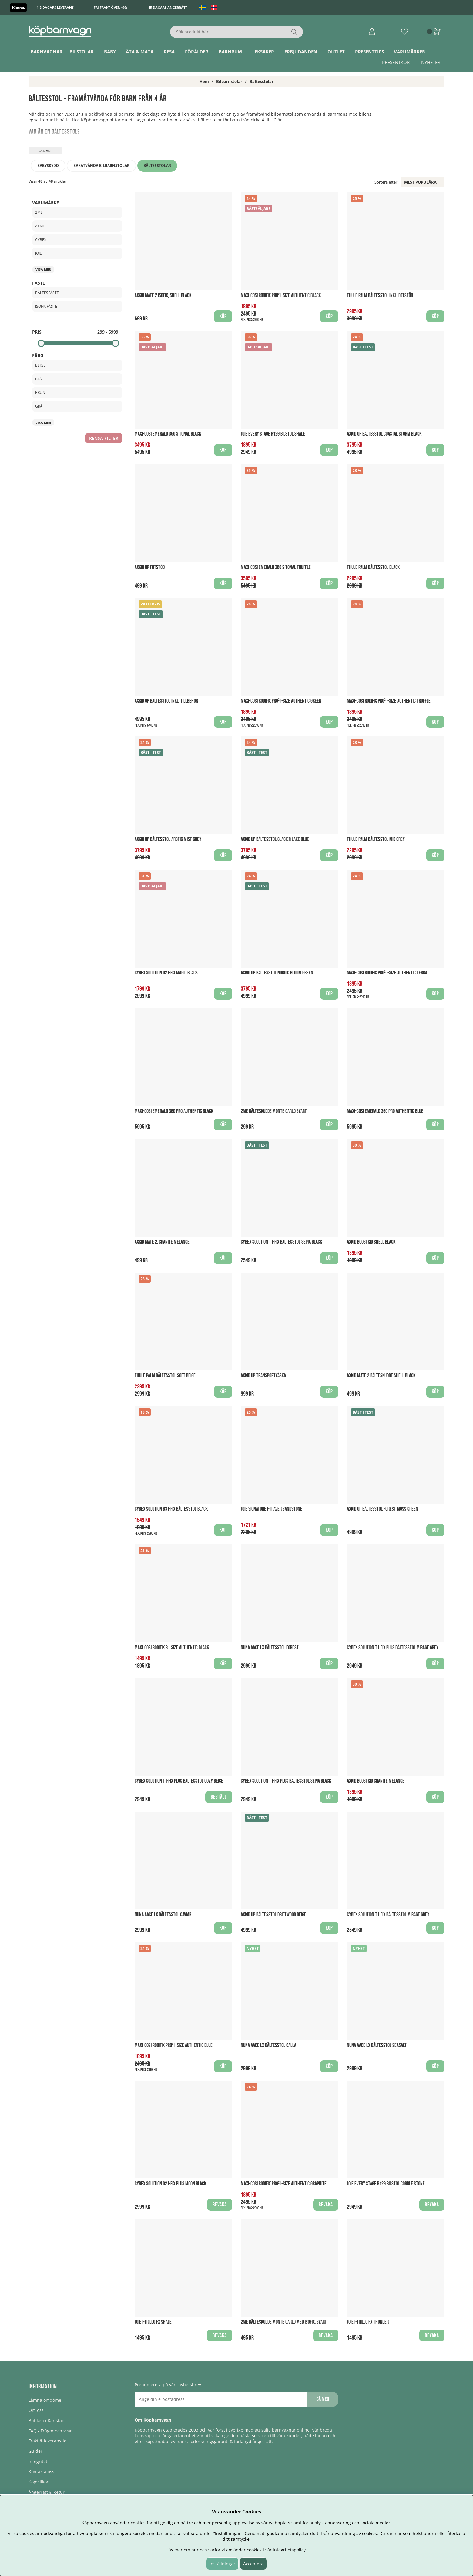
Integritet (38, 2461)
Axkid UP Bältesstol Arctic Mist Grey (168, 839)
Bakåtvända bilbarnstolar (101, 165)
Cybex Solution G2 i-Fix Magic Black (166, 973)
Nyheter (430, 62)
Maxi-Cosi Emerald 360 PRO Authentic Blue (385, 1111)
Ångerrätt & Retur (47, 2492)
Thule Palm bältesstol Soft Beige (165, 1375)
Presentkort (397, 62)
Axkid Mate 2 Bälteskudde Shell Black (381, 1375)
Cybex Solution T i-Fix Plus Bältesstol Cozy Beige (179, 1781)
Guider (35, 2451)
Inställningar (222, 2564)
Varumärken (410, 52)
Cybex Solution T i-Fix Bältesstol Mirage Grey (388, 1914)
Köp (435, 316)
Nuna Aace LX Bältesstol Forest (270, 1647)
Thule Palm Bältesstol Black (373, 567)
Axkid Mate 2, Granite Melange (162, 1242)
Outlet (336, 52)
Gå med (323, 2399)
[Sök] (236, 32)
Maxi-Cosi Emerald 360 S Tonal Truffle (276, 567)
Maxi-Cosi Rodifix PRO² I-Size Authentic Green (281, 701)
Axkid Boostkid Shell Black (371, 1242)
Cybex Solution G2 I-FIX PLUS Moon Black (170, 2184)
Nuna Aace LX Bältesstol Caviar (163, 1914)
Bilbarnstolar (229, 81)
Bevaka (220, 2204)
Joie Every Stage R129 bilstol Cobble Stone (386, 2184)
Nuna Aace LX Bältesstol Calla (268, 2045)
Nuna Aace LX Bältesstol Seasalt (377, 2045)
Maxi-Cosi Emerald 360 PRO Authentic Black (174, 1111)
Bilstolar (81, 52)
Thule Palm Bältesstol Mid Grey (376, 839)
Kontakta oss (41, 2471)
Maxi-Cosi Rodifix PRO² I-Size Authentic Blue (174, 2045)
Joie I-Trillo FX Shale (153, 2322)
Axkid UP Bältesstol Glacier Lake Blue (275, 839)
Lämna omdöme (45, 2400)
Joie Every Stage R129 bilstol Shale (273, 434)
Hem (204, 81)
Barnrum (230, 52)
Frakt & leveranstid (48, 2441)
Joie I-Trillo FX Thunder (368, 2322)
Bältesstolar (261, 81)
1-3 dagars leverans (55, 7)
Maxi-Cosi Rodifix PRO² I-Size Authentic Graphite (284, 2184)
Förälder (196, 52)
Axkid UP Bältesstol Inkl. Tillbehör (166, 701)
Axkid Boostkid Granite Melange (375, 1781)
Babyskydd (48, 165)
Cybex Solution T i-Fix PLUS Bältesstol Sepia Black (286, 1781)
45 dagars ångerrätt (167, 7)
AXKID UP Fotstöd (150, 567)
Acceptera (253, 2564)
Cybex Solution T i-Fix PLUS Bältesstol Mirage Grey (392, 1647)
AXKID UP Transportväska (263, 1375)
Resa (169, 52)
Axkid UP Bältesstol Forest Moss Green (382, 1509)
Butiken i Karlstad (47, 2420)
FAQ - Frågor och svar (50, 2431)
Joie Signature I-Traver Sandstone (271, 1509)
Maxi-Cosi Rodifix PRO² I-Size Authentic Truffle (389, 701)
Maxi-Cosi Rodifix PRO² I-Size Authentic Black (281, 295)
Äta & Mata (139, 52)
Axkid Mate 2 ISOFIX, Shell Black (163, 295)
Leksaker (263, 52)
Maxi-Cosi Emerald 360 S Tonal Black (168, 434)
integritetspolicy (289, 2550)
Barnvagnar (46, 52)
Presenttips (369, 52)
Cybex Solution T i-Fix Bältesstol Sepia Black (281, 1242)
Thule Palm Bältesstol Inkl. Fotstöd (380, 295)
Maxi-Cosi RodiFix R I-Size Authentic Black (172, 1647)
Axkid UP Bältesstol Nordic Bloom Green (277, 973)
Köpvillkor (39, 2482)
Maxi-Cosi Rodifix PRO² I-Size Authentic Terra (387, 973)
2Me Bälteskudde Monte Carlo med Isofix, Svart (284, 2322)
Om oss (36, 2410)
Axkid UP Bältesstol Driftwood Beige (273, 1914)
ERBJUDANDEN (300, 52)
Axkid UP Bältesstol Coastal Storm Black (384, 434)
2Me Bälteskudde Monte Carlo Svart (274, 1111)
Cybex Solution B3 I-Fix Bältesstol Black (171, 1509)
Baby (110, 52)
